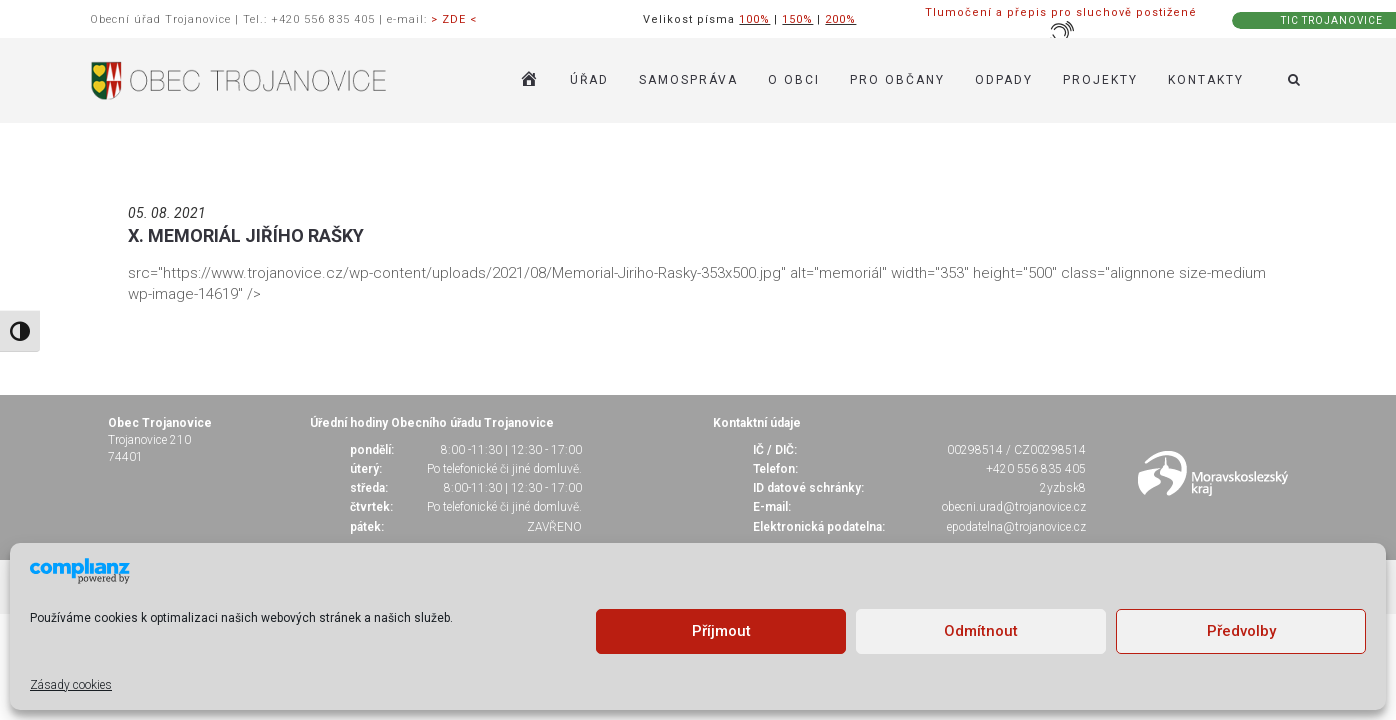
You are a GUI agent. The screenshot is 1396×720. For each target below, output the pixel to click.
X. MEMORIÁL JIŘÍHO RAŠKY (246, 235)
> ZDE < (454, 19)
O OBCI (794, 80)
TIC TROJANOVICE (1332, 20)
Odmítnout (981, 631)
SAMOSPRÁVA (688, 80)
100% (754, 19)
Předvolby (1241, 631)
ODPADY (1004, 80)
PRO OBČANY (897, 80)
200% (840, 19)
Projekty (1100, 80)
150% (797, 19)
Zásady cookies (71, 685)
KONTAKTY (1206, 80)
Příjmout (721, 631)
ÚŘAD (589, 80)
